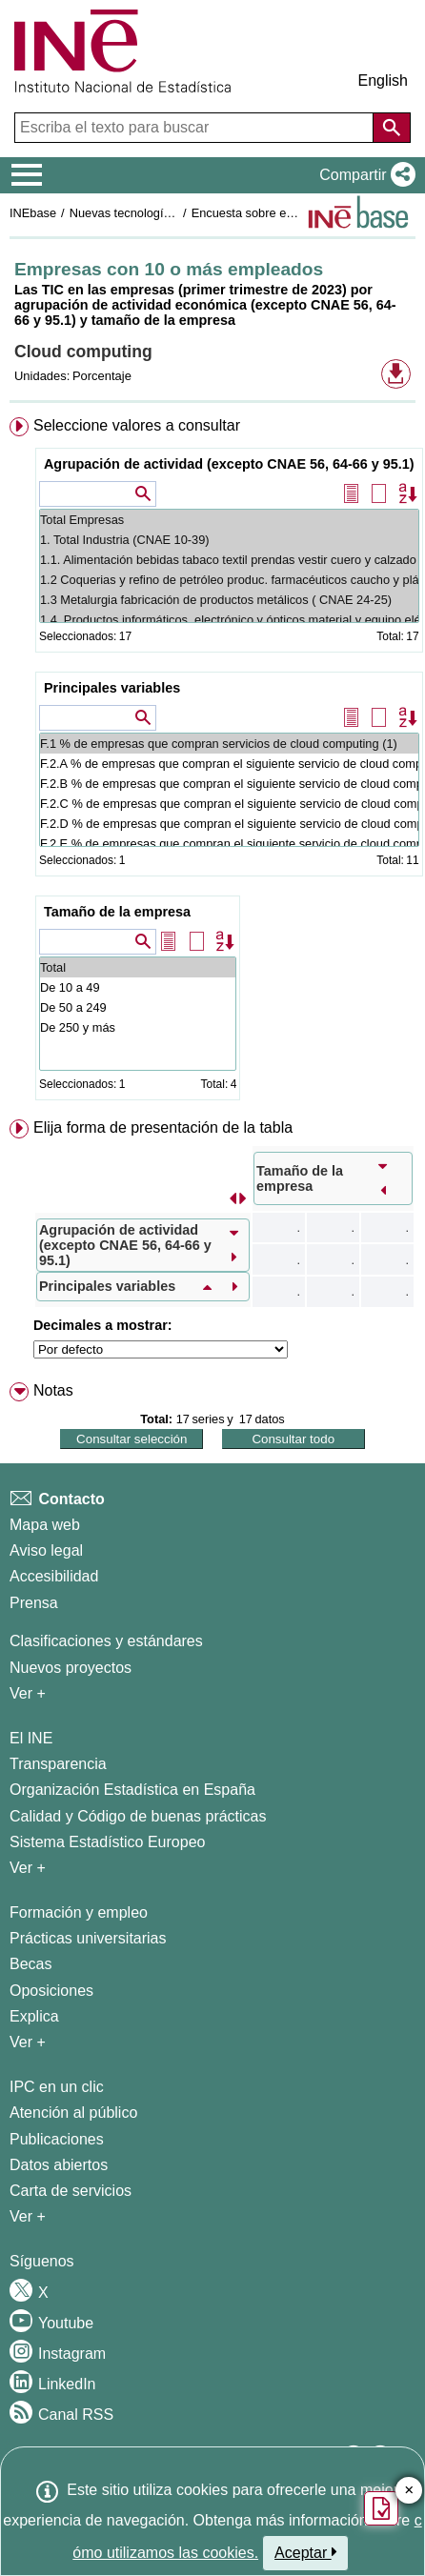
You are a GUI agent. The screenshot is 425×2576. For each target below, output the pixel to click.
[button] (363, 175)
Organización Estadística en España (132, 1789)
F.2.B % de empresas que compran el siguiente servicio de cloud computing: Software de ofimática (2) (229, 784)
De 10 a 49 (137, 987)
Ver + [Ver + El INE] (28, 1868)
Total (137, 967)
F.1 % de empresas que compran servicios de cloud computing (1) (229, 744)
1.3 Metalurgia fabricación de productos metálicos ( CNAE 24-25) (229, 600)
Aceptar (305, 2552)
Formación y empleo (79, 1912)
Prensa (34, 1603)
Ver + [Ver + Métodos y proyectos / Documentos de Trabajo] (28, 1693)
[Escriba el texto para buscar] (195, 127)
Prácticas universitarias (88, 1938)
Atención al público (73, 2112)
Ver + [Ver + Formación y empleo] (28, 2042)
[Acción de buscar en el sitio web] (392, 127)
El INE (31, 1738)
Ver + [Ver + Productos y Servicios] (28, 2216)
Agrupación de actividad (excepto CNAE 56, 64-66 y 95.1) (229, 464)
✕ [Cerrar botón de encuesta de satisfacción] (409, 2490)
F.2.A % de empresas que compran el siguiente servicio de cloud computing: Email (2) (229, 764)
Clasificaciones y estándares (106, 1641)
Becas (30, 1964)
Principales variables (112, 687)
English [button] (383, 80)
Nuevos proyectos (71, 1668)
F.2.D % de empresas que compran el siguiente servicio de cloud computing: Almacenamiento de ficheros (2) (229, 824)
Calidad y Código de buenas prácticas (138, 1816)
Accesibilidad (54, 1576)
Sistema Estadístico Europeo (107, 1842)
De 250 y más (137, 1027)
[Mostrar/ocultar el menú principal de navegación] (27, 175)
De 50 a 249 (137, 1007)
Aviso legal (46, 1550)
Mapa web (45, 1525)
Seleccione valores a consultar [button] (136, 425)
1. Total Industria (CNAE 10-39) (229, 540)
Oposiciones (51, 1990)
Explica (34, 2016)
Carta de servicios (71, 2191)
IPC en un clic (57, 2087)
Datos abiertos (59, 2165)
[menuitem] (212, 762)
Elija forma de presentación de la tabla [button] (163, 1127)
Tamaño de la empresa (117, 911)
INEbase (33, 213)
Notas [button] (53, 1390)
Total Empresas (229, 520)
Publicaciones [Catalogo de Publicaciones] (57, 2139)
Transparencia (58, 1764)
